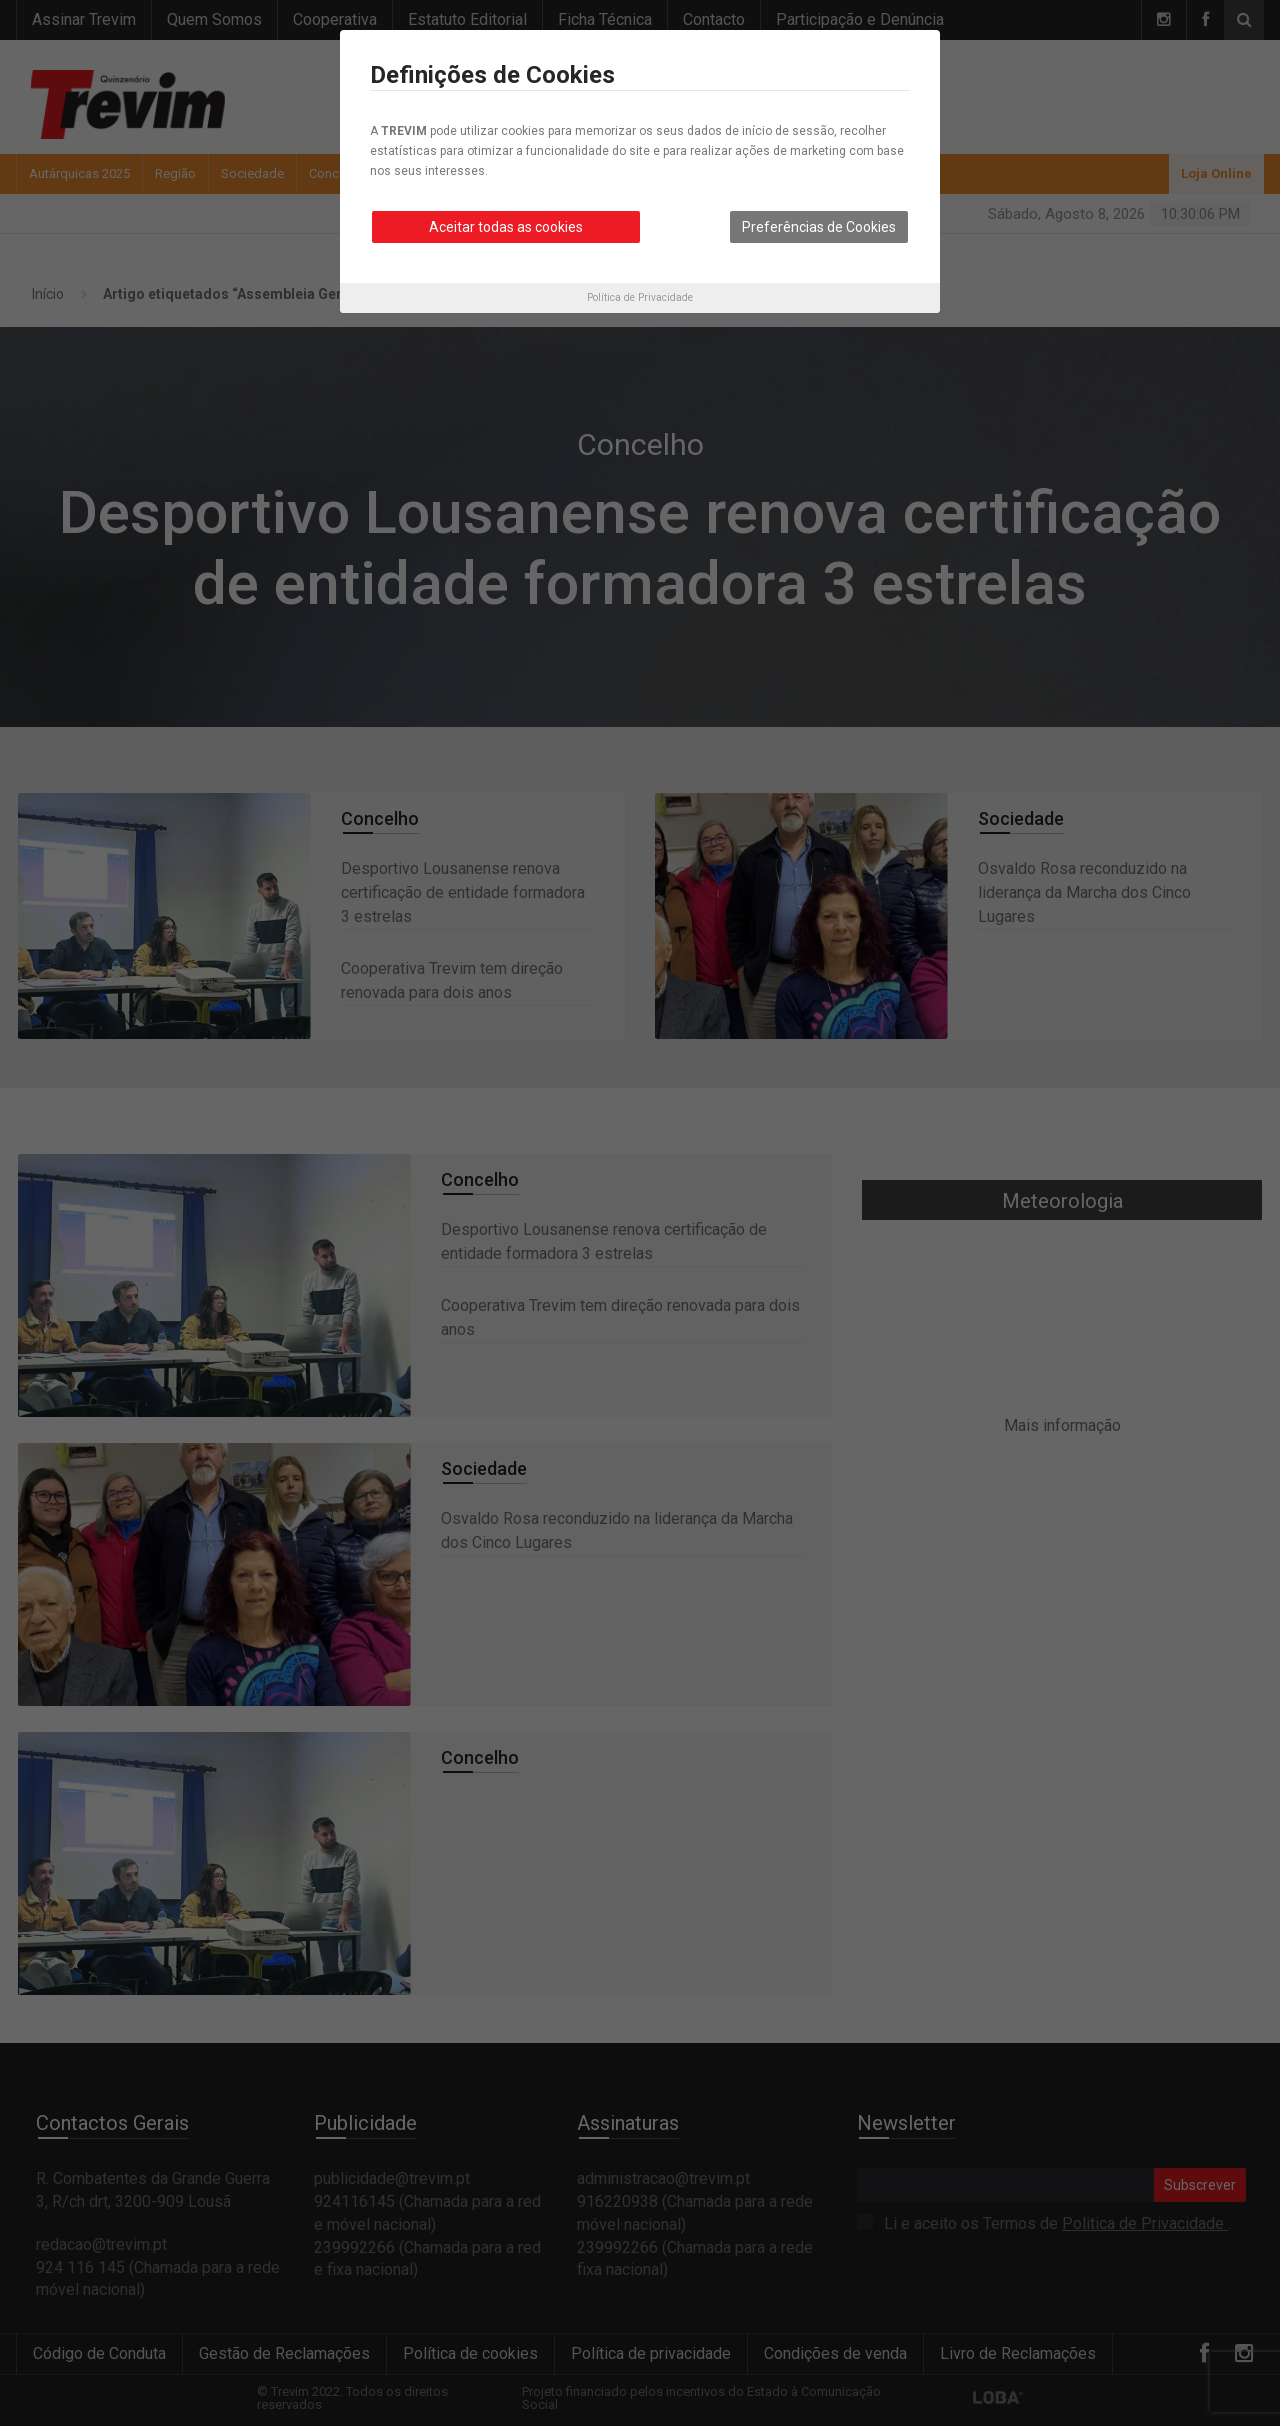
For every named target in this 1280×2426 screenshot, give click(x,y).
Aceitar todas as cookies (506, 227)
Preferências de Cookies (819, 227)
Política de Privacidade (640, 297)
